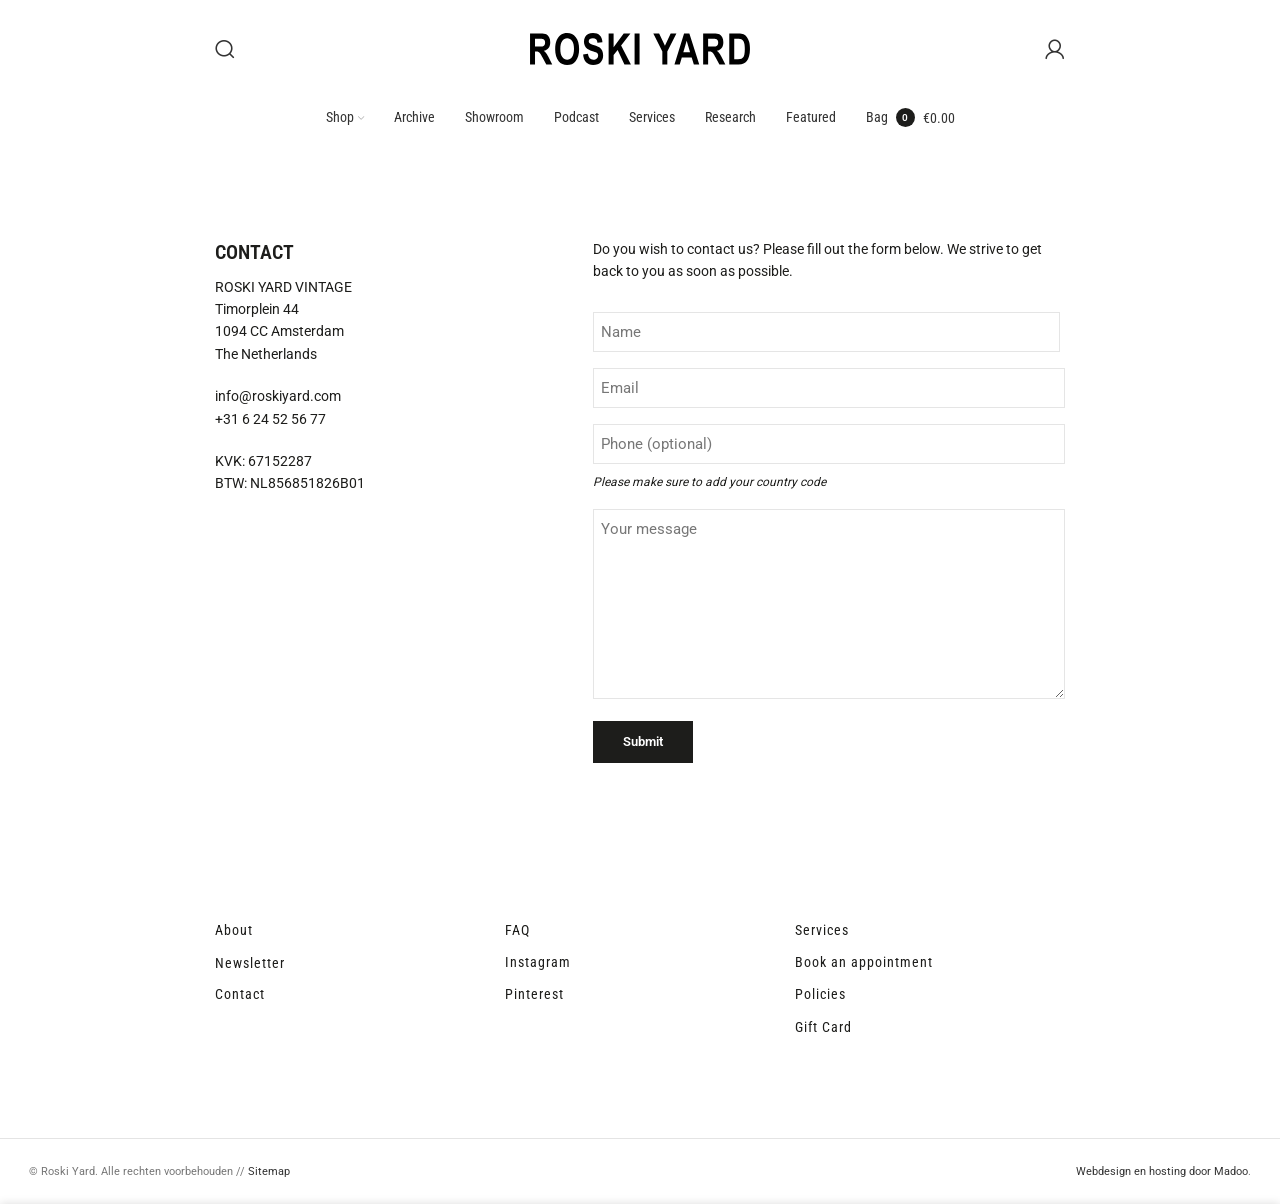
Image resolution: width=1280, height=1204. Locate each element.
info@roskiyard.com (278, 399)
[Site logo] (640, 49)
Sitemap (269, 1174)
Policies (820, 997)
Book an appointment (864, 964)
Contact (240, 997)
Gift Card (823, 1029)
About (234, 932)
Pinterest (534, 997)
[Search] (225, 50)
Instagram (538, 964)
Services (822, 932)
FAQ (517, 932)
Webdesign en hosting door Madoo (1162, 1174)
